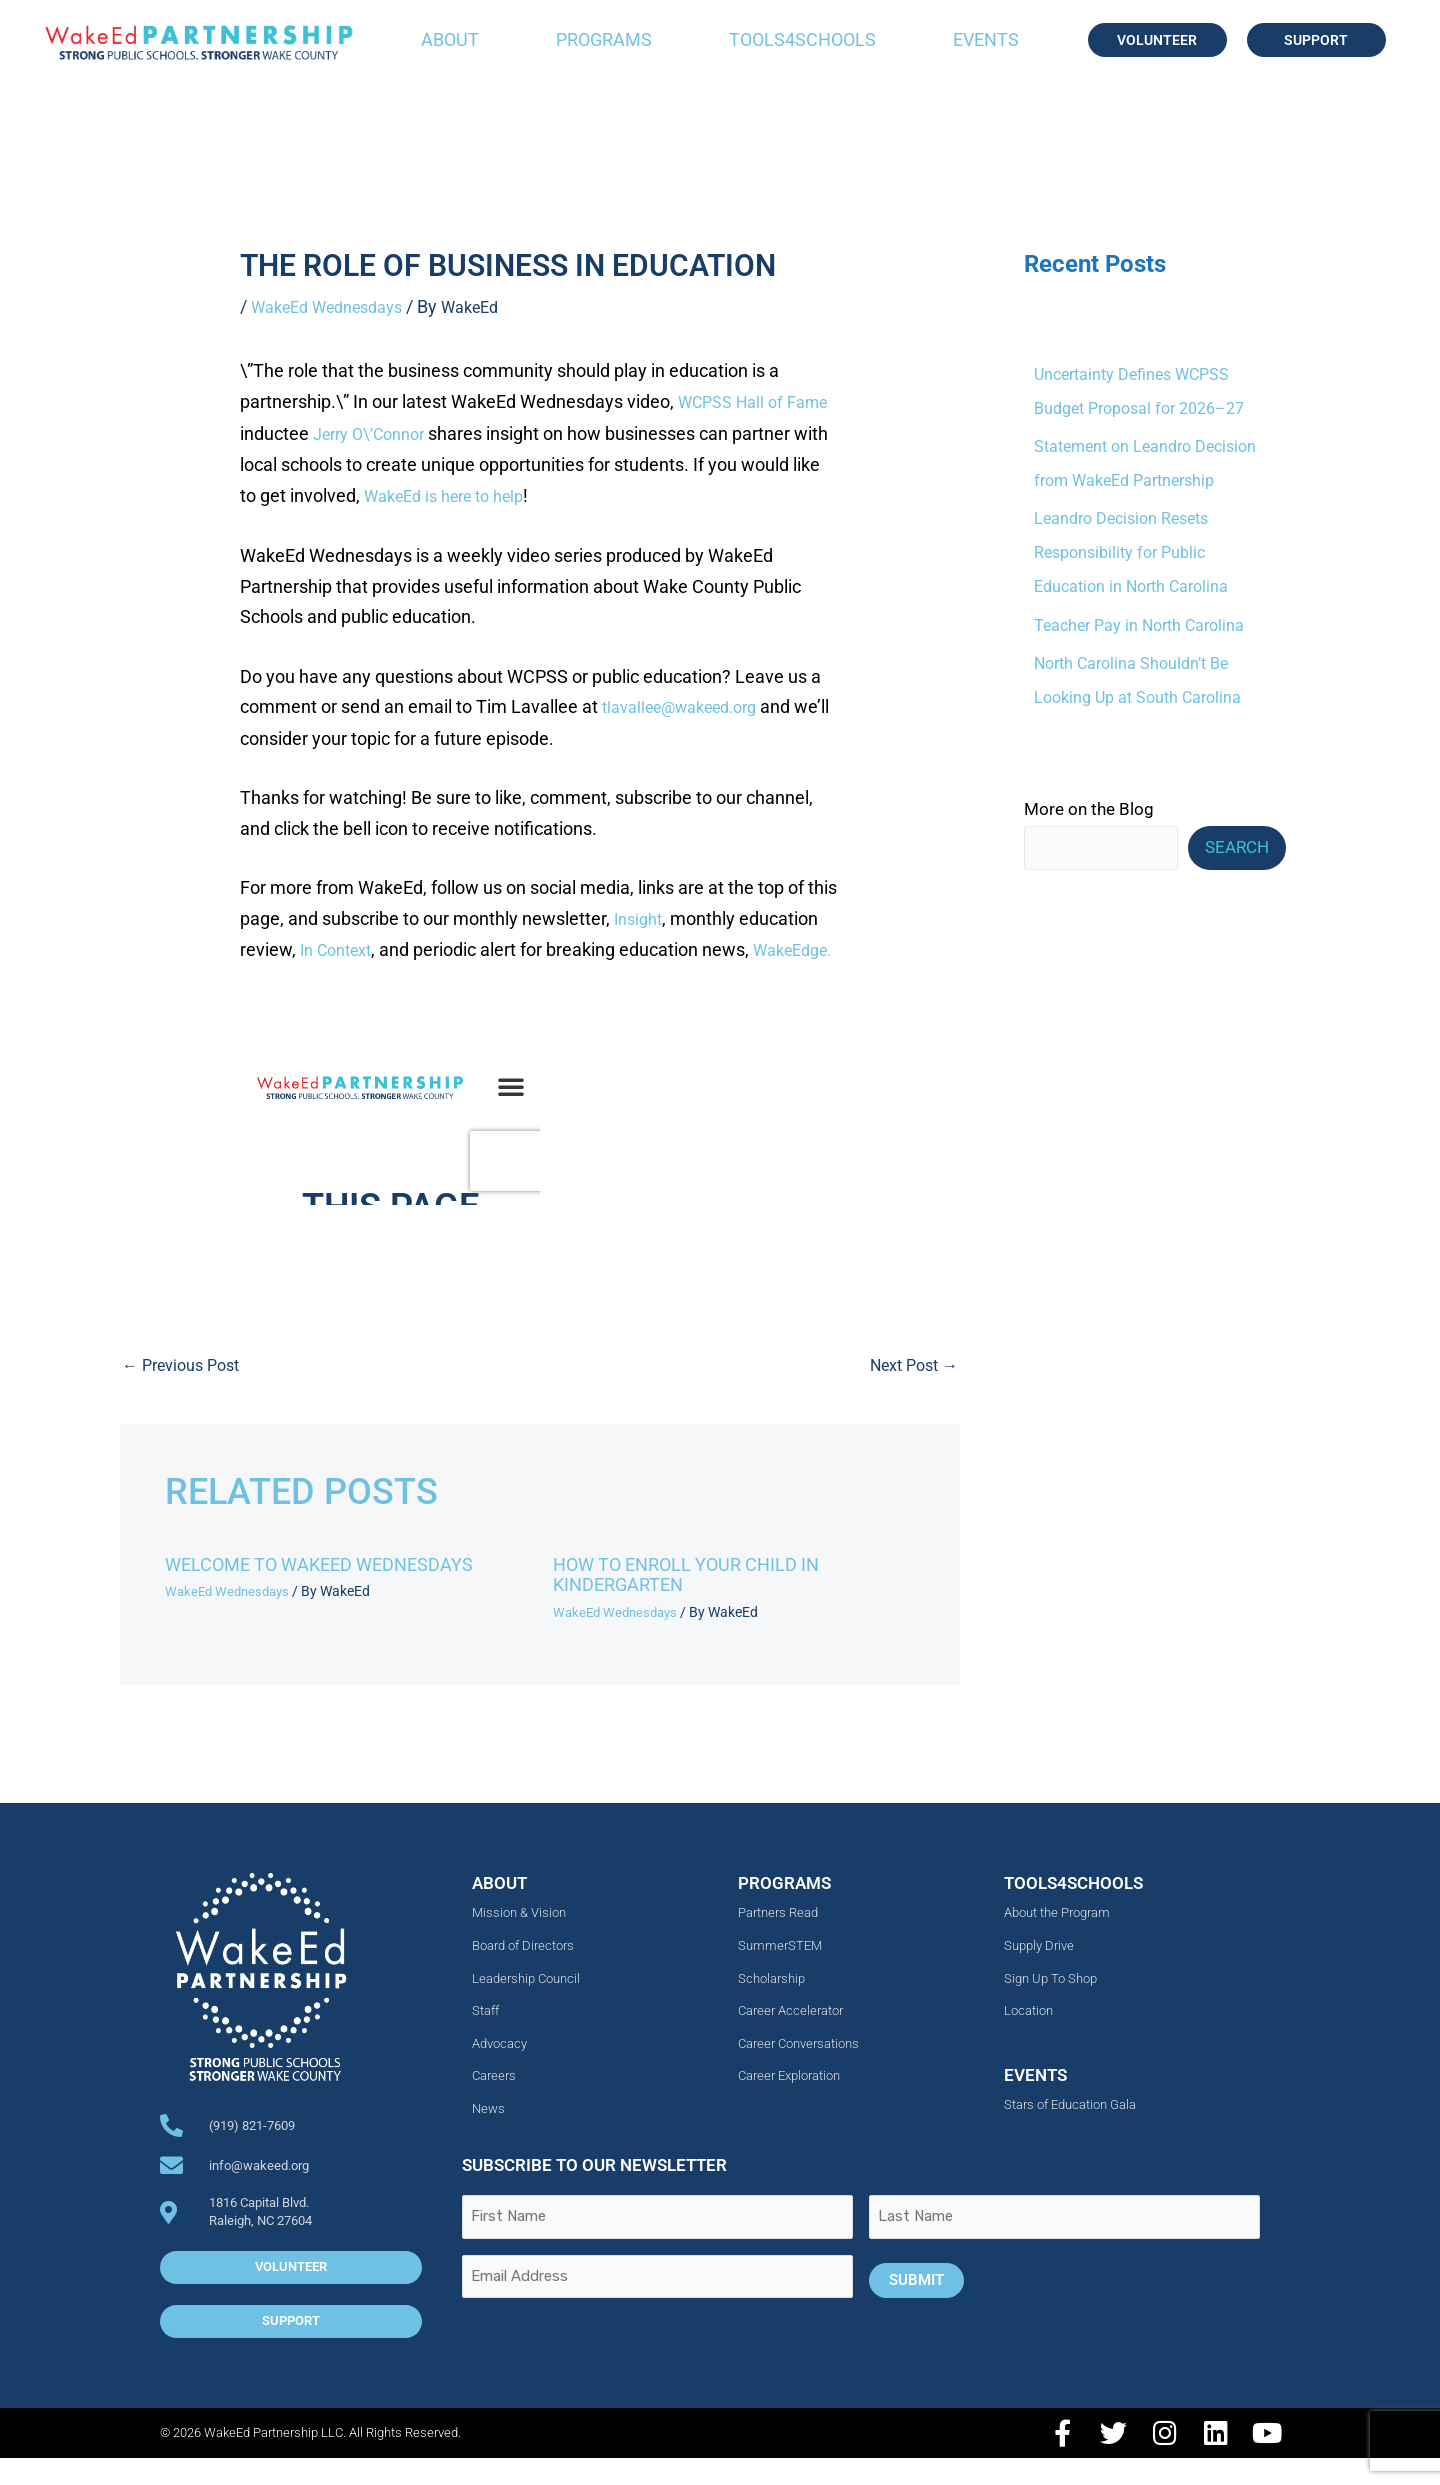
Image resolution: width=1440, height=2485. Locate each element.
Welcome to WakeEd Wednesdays (336, 1591)
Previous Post (185, 1392)
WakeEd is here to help (537, 493)
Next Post (910, 1392)
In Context (341, 944)
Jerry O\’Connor (426, 432)
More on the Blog (1089, 809)
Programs (604, 39)
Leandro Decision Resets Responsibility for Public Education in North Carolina (1137, 552)
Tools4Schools (802, 39)
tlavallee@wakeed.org (690, 703)
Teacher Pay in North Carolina (1145, 625)
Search (1237, 848)
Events (986, 39)
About (450, 39)
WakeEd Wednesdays (337, 306)
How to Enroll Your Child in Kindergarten (701, 1601)
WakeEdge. (336, 975)
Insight (641, 914)
